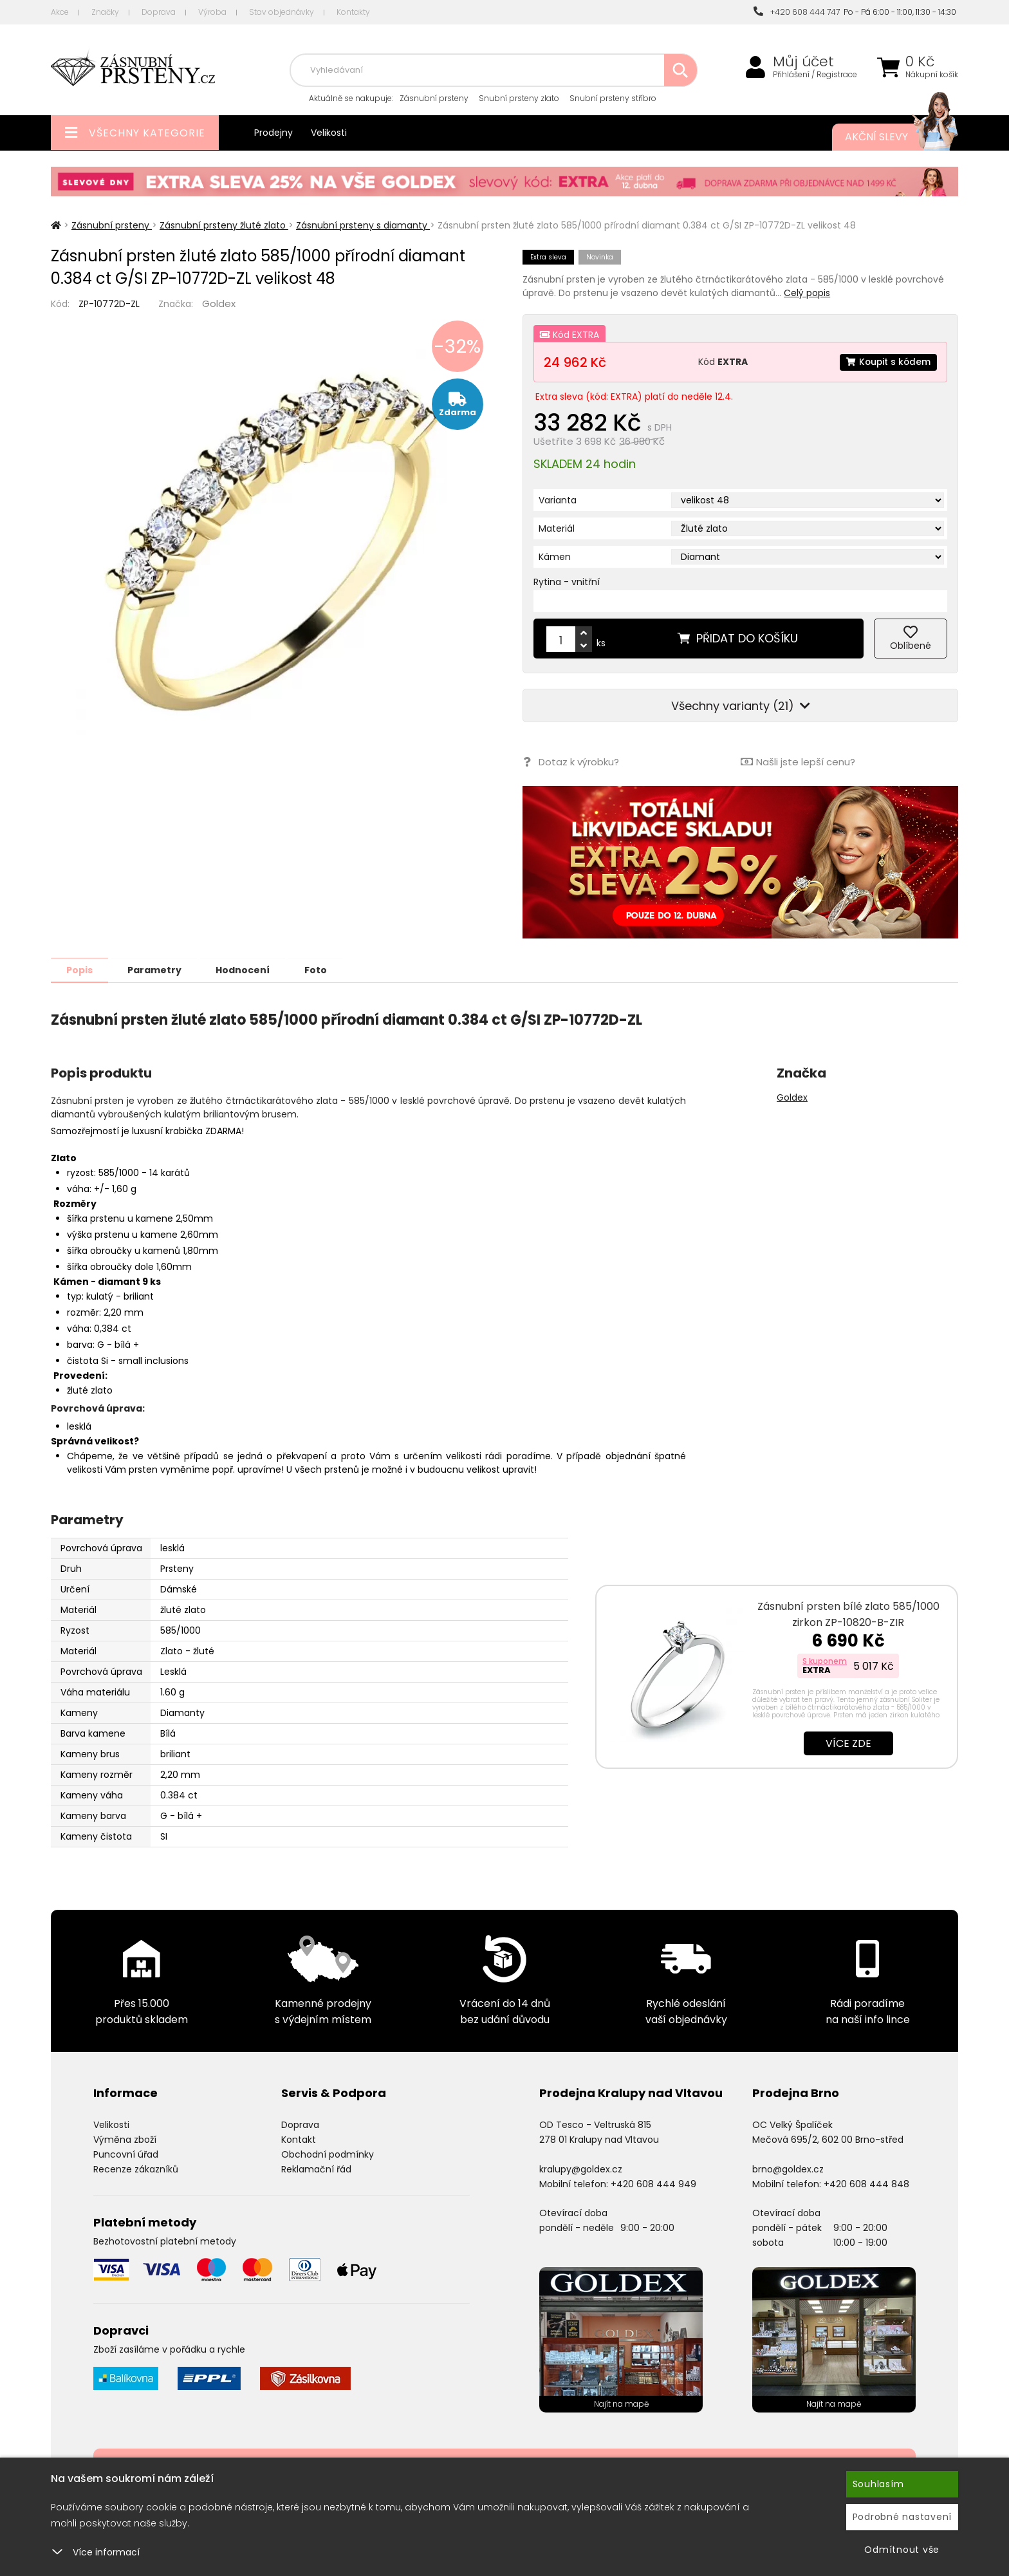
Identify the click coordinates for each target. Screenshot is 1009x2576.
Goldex (219, 303)
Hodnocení (248, 969)
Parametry (158, 969)
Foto (323, 969)
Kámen (555, 556)
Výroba (212, 11)
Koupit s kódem (887, 361)
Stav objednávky (281, 11)
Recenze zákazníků (135, 2168)
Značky (105, 11)
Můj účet (803, 61)
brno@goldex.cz (788, 2168)
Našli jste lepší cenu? (798, 762)
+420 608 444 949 (653, 2183)
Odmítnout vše (902, 2549)
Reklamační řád (316, 2168)
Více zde (848, 1742)
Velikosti (329, 132)
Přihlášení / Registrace (815, 74)
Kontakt (298, 2139)
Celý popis (807, 292)
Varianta (558, 500)
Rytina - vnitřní (566, 581)
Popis (81, 969)
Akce (60, 11)
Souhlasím (878, 2484)
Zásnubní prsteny (434, 98)
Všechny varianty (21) (740, 706)
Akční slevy (888, 137)
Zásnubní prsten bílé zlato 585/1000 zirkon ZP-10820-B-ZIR (848, 1613)
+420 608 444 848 (866, 2183)
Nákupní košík (931, 74)
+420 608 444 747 (797, 11)
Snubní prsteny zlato (519, 98)
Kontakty (353, 11)
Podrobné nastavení (902, 2516)
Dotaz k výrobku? (570, 762)
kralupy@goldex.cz (580, 2168)
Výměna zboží (124, 2139)
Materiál (557, 528)
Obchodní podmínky (327, 2153)
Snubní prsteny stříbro (612, 98)
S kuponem (824, 1660)
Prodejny (273, 132)
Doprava (159, 11)
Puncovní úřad (125, 2153)
